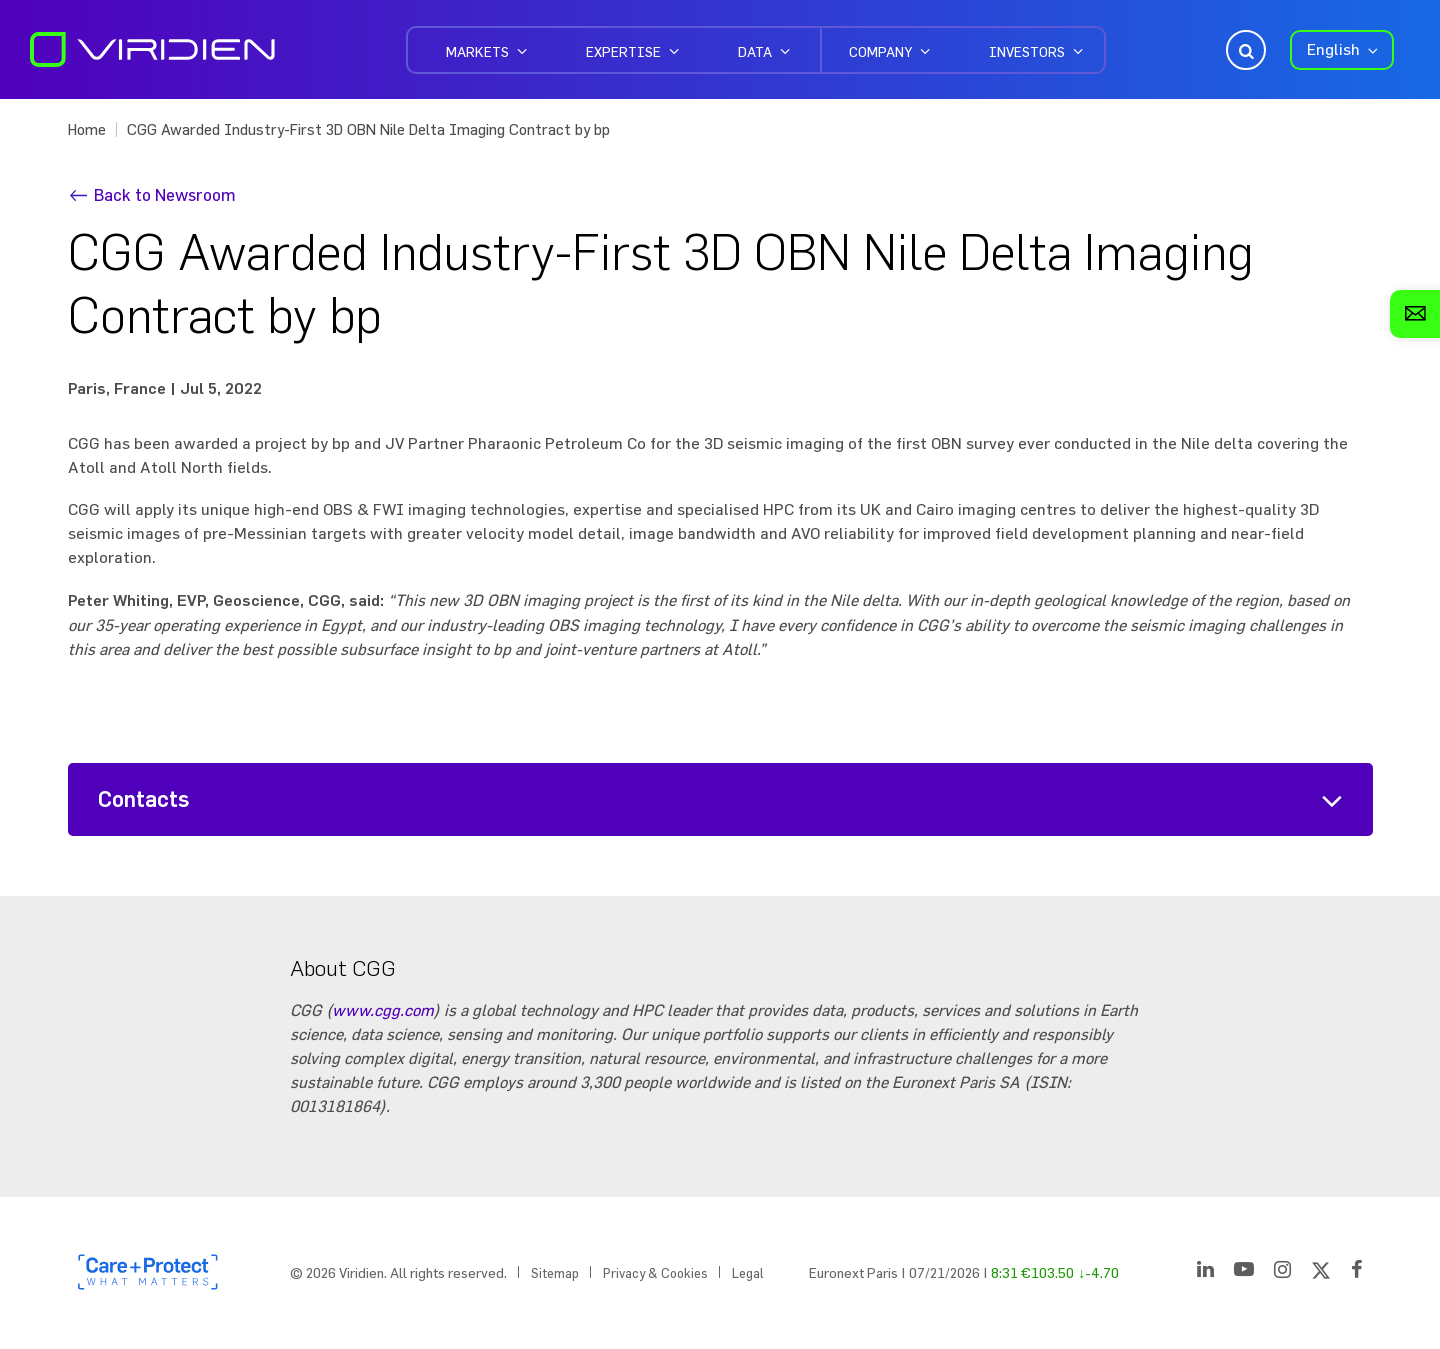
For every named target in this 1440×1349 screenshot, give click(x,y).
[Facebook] (1357, 1273)
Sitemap (555, 1273)
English (1333, 49)
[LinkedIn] (1205, 1273)
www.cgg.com (383, 1010)
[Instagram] (1282, 1273)
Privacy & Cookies (655, 1273)
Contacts (144, 799)
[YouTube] (1244, 1273)
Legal (748, 1273)
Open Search (1244, 50)
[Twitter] (1321, 1273)
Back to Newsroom (165, 194)
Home (87, 129)
